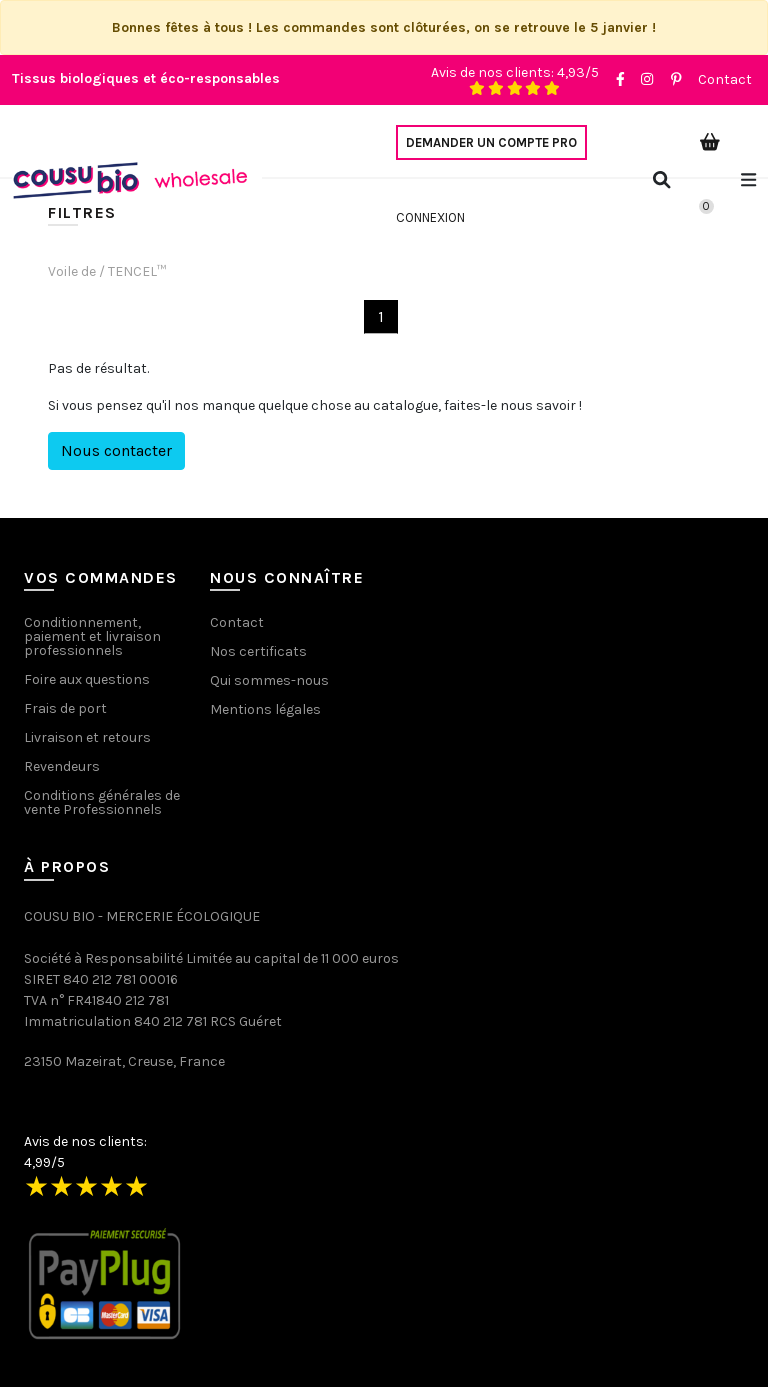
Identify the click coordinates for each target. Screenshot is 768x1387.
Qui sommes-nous (269, 680)
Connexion (430, 217)
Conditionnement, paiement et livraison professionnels (92, 636)
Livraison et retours (87, 737)
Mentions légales (265, 709)
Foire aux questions (87, 679)
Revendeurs (62, 766)
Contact (725, 79)
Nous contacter (116, 450)
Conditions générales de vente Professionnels (102, 802)
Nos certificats (258, 651)
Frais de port (65, 708)
